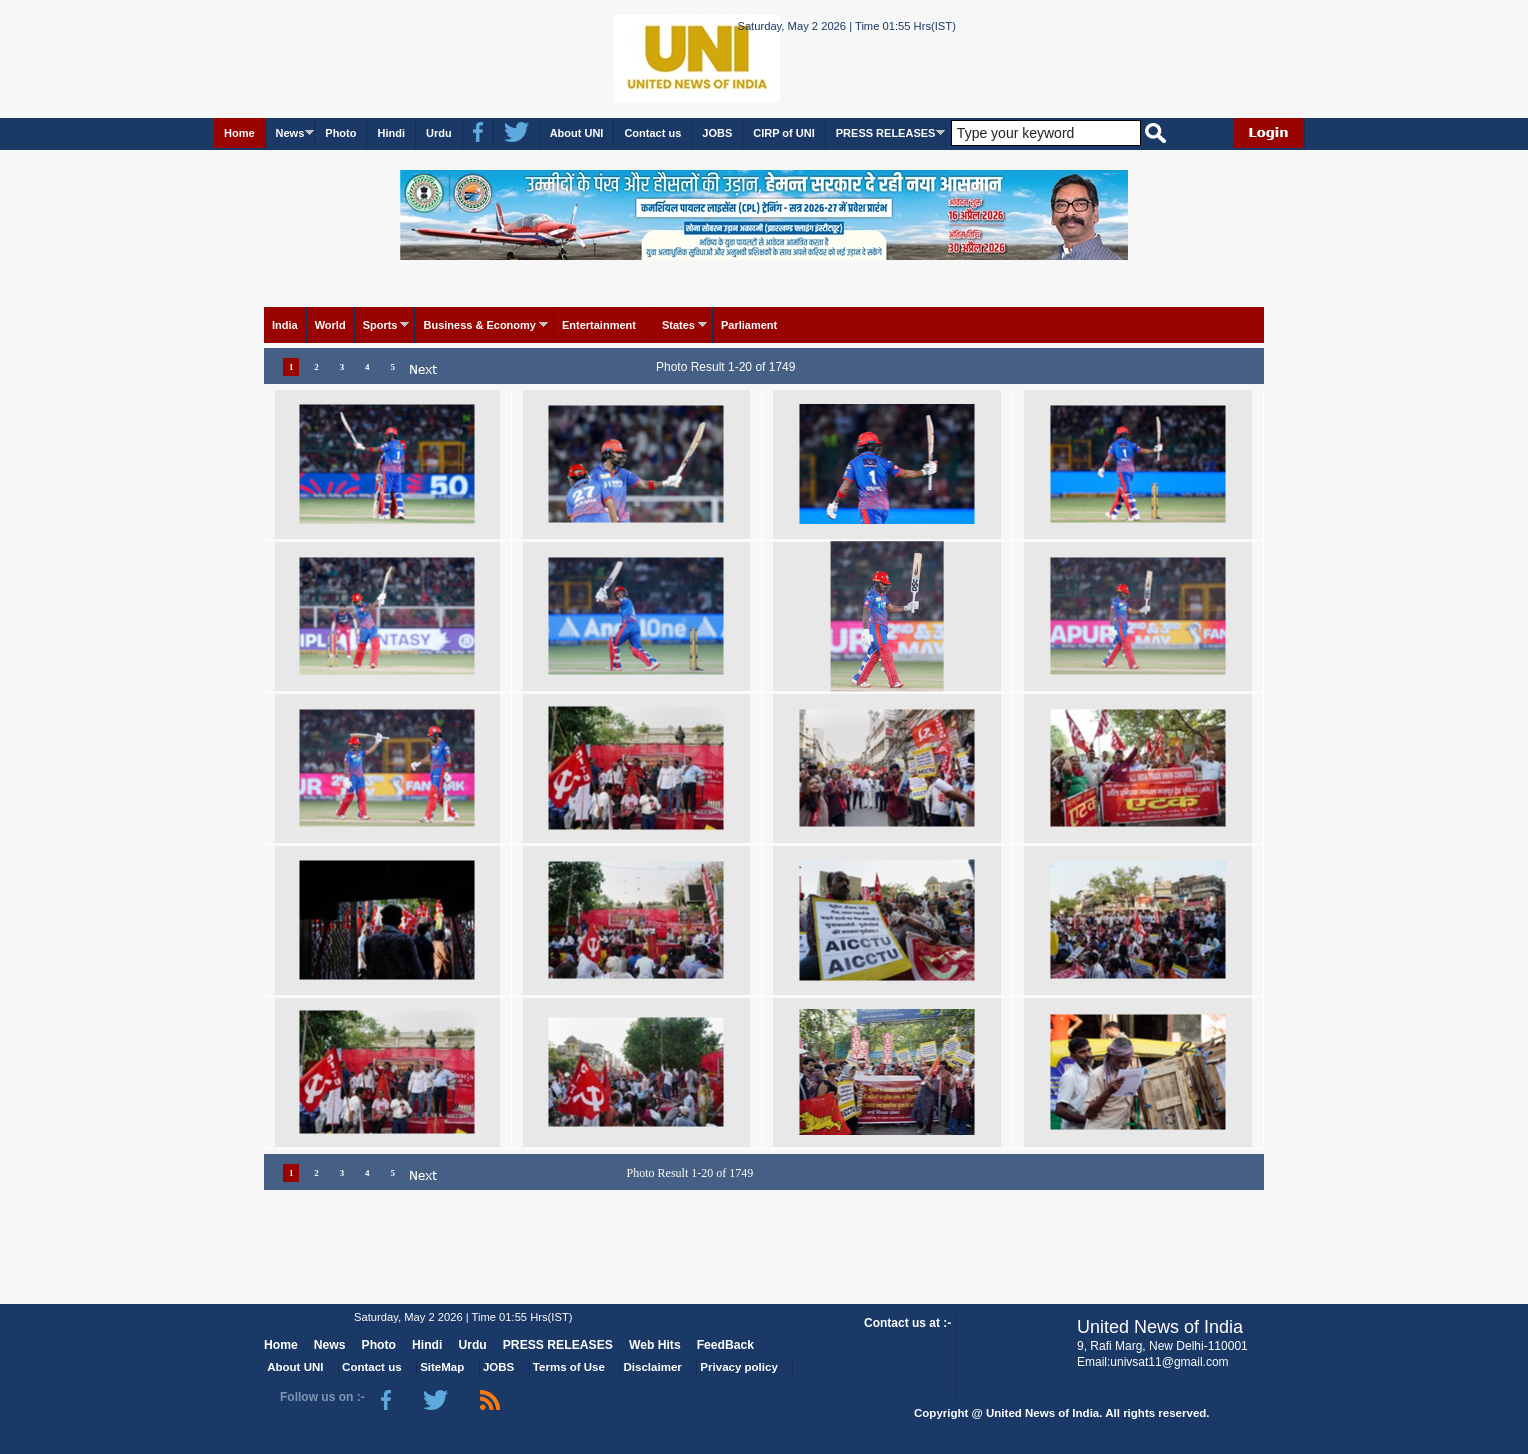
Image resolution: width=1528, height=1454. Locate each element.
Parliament (749, 325)
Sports (380, 325)
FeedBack (725, 1345)
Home (239, 133)
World (330, 325)
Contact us (652, 133)
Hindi (391, 133)
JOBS (717, 133)
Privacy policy (738, 1367)
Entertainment (599, 325)
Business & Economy (479, 325)
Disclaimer (653, 1367)
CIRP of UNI (784, 133)
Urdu (439, 133)
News (290, 133)
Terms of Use (569, 1367)
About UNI (577, 133)
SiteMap (442, 1367)
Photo (340, 133)
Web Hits (655, 1345)
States (678, 325)
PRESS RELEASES (886, 133)
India (285, 325)
